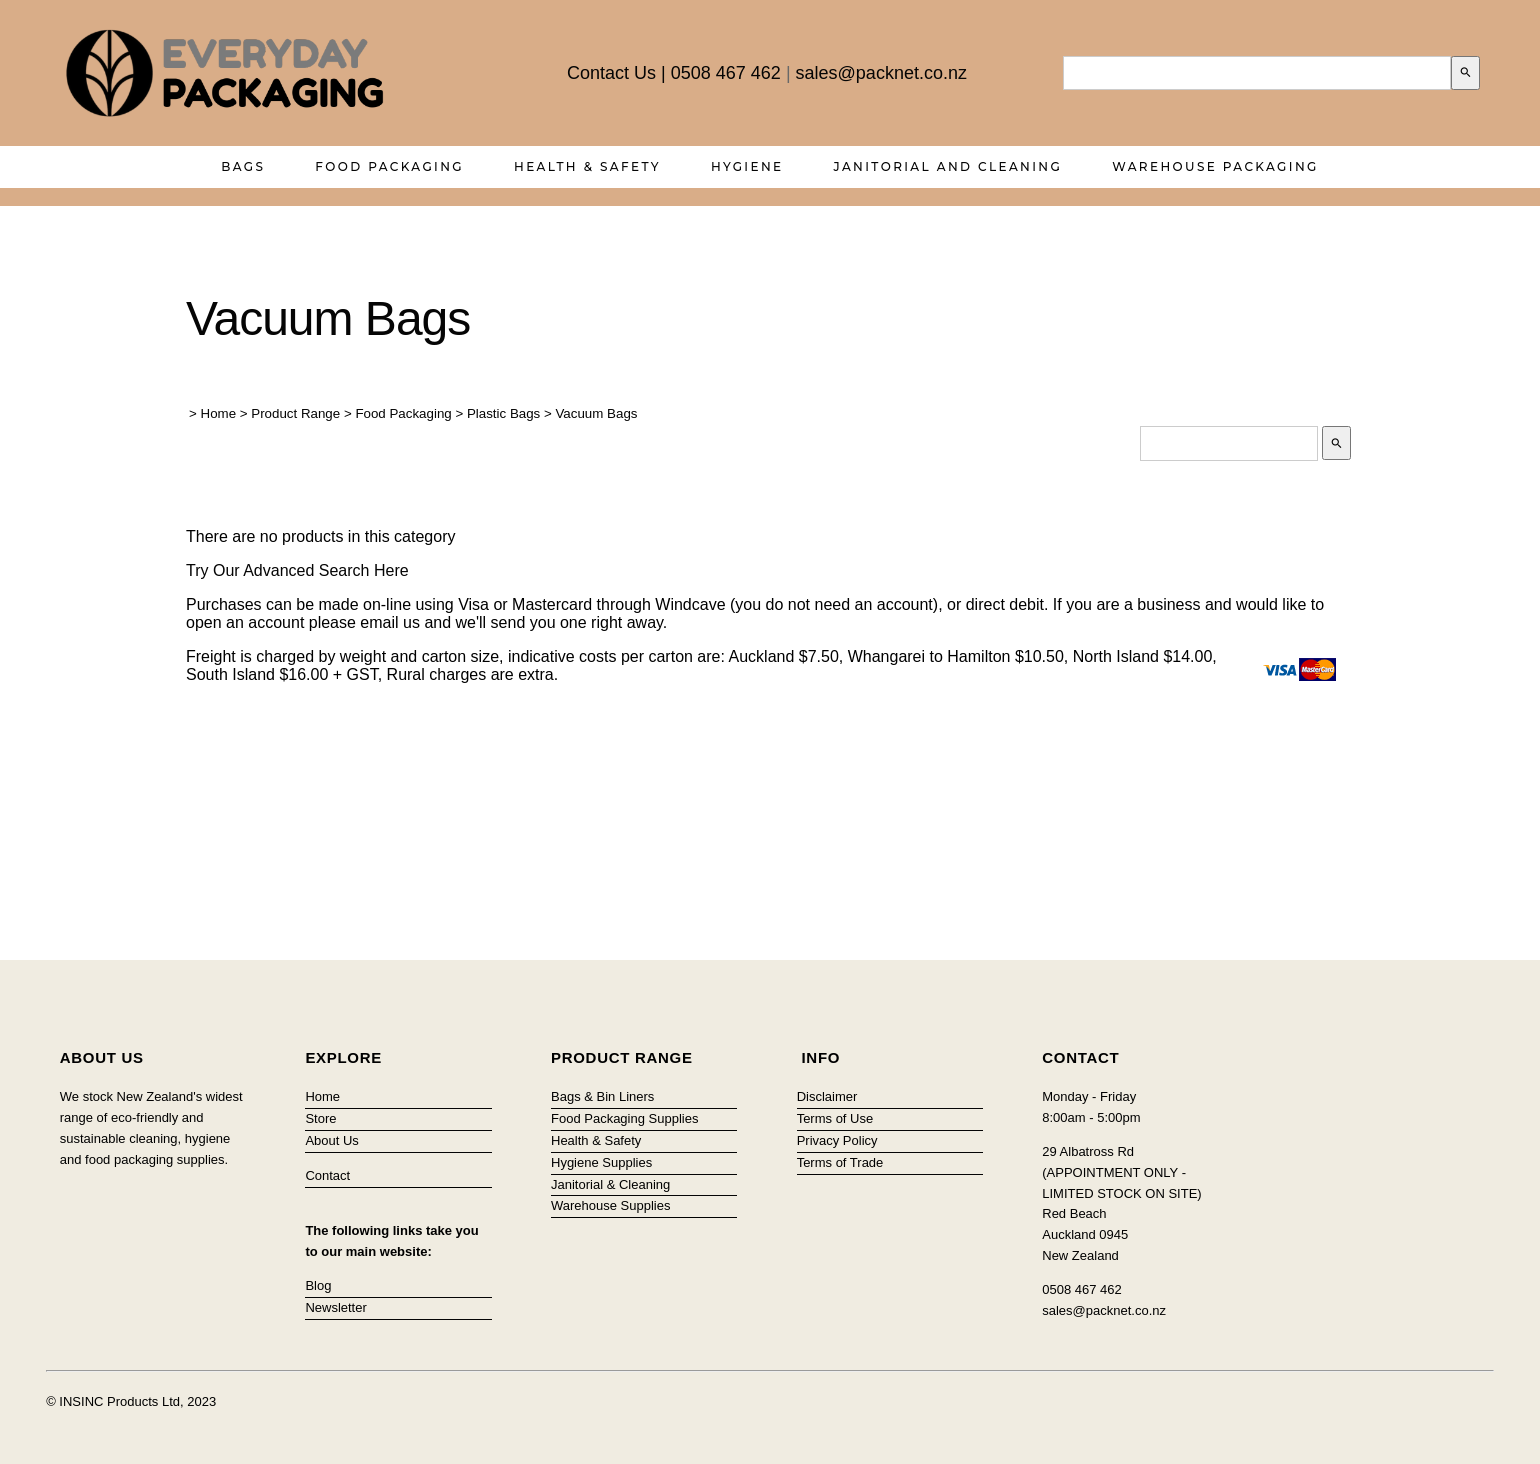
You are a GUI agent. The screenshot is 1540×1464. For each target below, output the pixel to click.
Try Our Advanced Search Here (297, 570)
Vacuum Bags (596, 413)
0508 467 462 (726, 73)
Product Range (295, 413)
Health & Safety (587, 166)
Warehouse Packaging (1215, 166)
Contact (327, 1175)
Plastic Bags (503, 413)
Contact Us (611, 73)
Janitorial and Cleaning (948, 166)
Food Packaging (389, 166)
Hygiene (747, 166)
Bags (243, 166)
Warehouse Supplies (610, 1205)
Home (219, 413)
